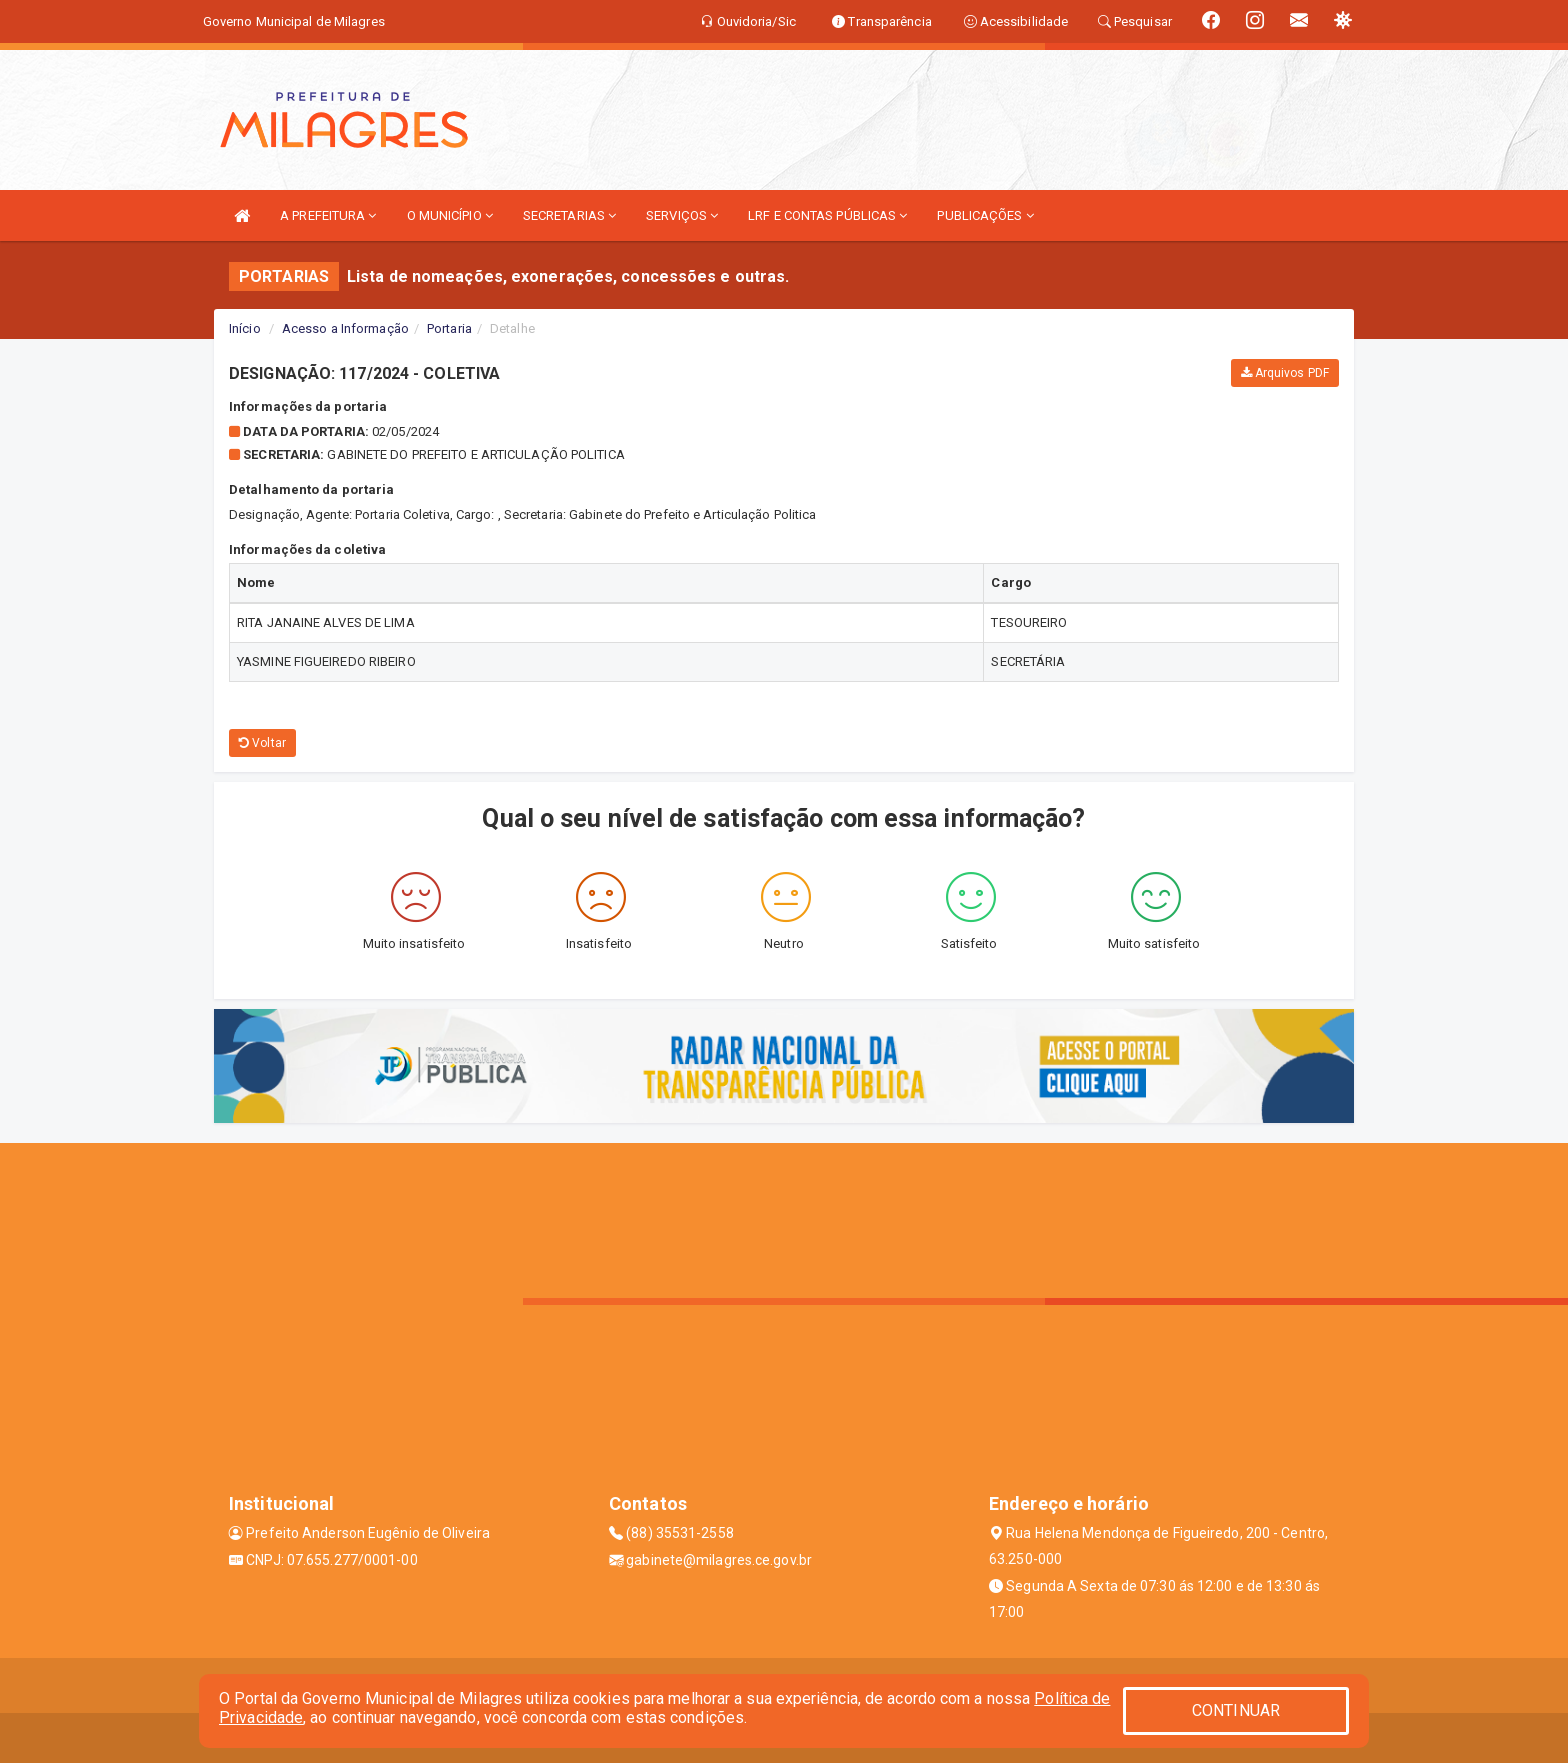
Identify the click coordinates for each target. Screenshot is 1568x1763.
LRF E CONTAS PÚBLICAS (827, 215)
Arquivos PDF (1285, 373)
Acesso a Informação (345, 328)
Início (245, 328)
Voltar (262, 743)
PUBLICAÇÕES (985, 215)
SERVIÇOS (682, 215)
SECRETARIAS (569, 215)
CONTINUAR (1236, 1710)
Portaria (449, 328)
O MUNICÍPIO (450, 215)
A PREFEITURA (328, 215)
